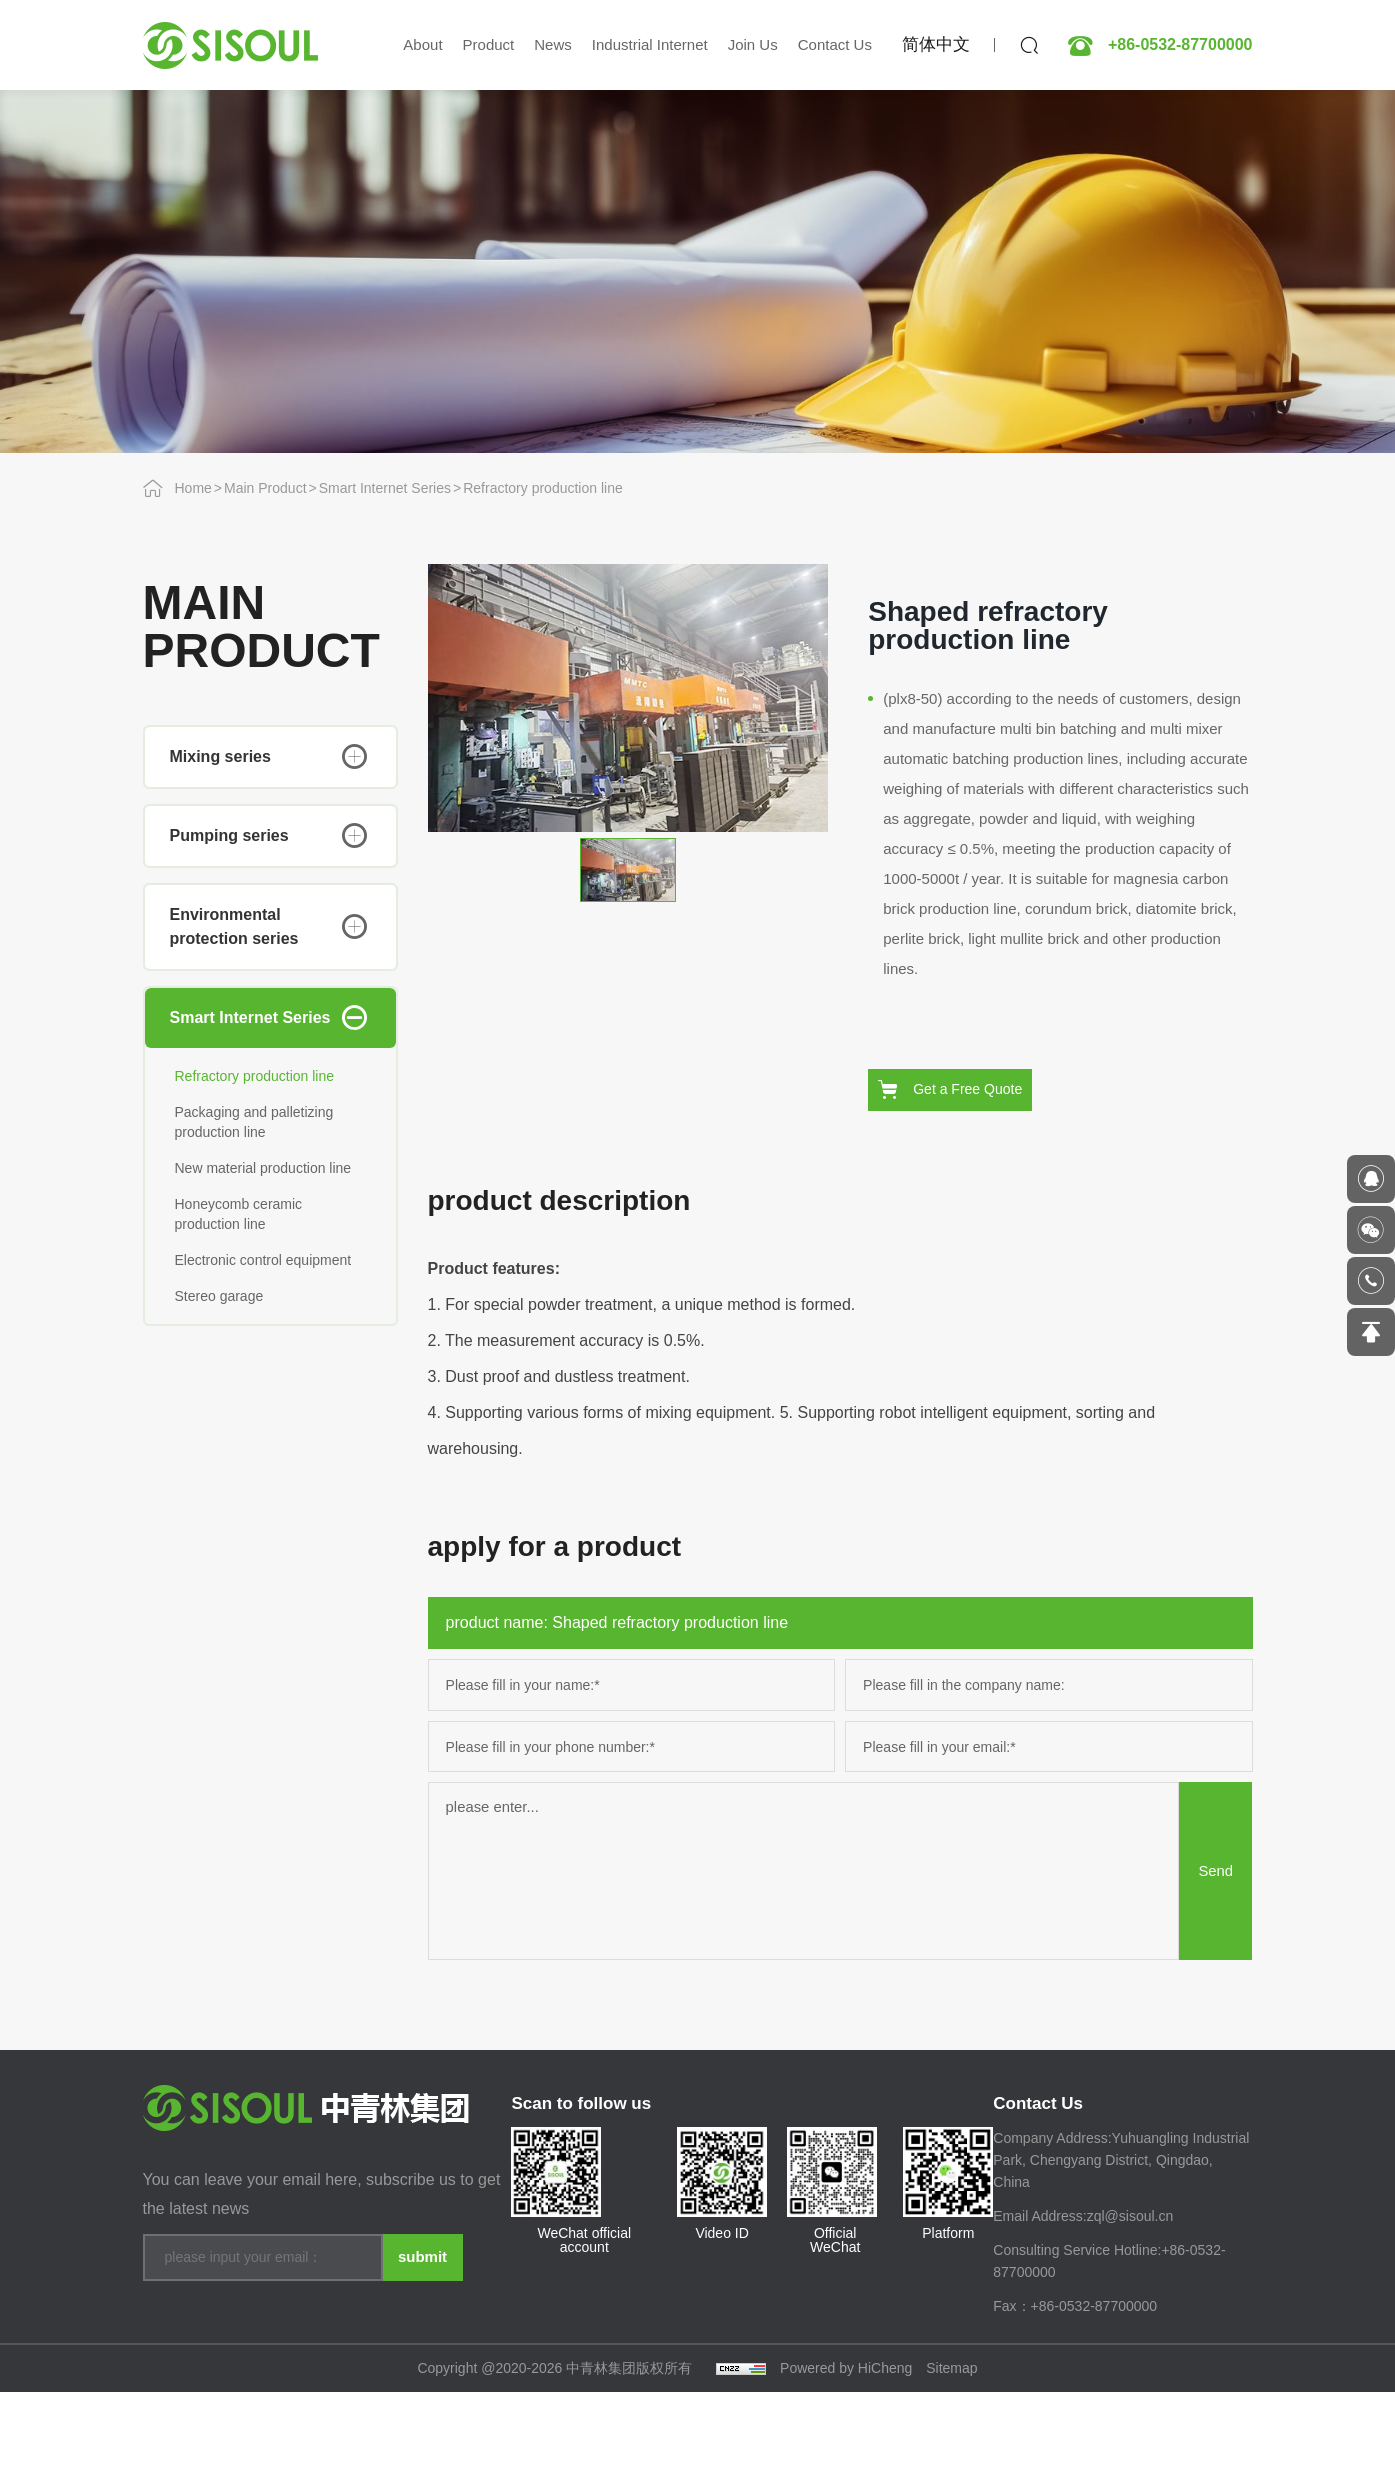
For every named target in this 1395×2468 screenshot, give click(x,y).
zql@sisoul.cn (1130, 2293)
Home (193, 488)
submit (422, 2319)
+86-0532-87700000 (1180, 45)
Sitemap (951, 2444)
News (553, 44)
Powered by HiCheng (846, 2444)
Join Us (753, 44)
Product (489, 44)
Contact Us (835, 44)
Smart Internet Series (385, 488)
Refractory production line (543, 488)
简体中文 (936, 44)
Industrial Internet (650, 44)
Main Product (265, 488)
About (422, 44)
